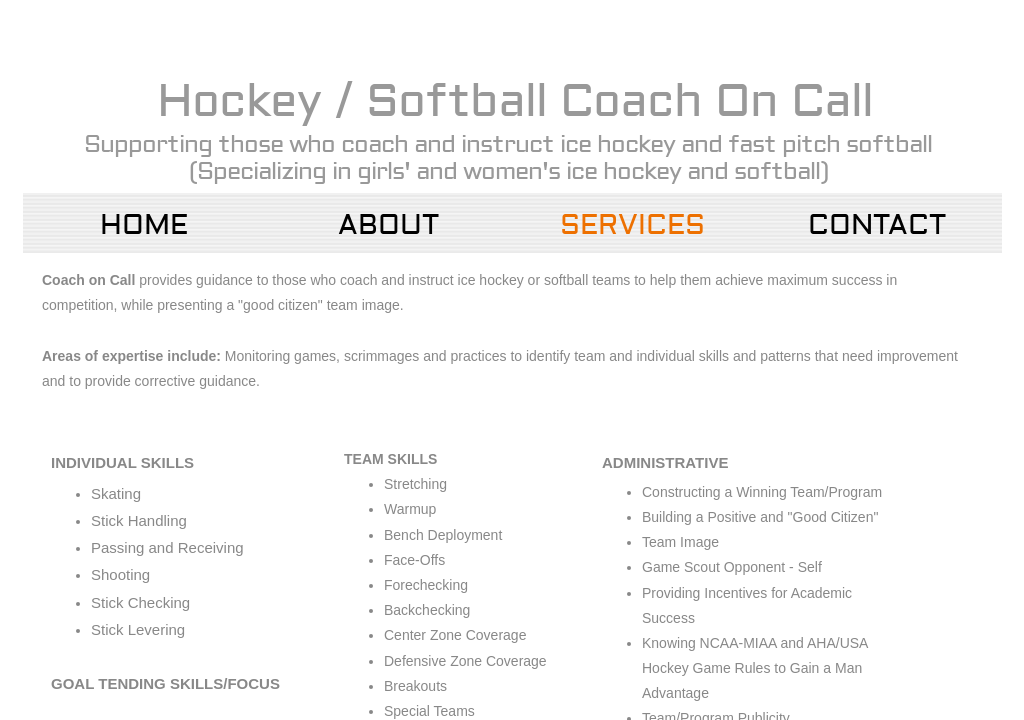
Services (632, 225)
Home (144, 225)
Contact (877, 225)
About (388, 225)
